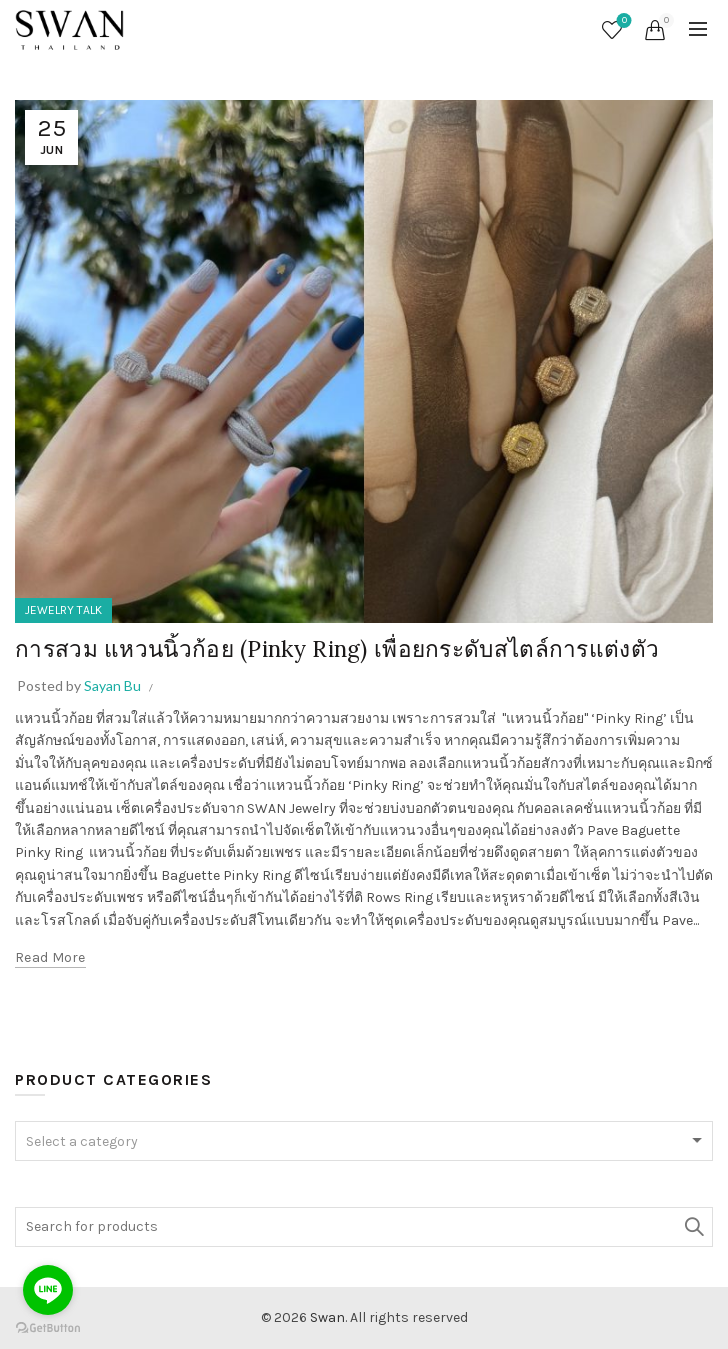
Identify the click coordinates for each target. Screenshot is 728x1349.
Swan (327, 1317)
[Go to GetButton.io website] (48, 1328)
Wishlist (622, 21)
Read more (50, 957)
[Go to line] (48, 1290)
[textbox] (364, 1142)
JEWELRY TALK (63, 610)
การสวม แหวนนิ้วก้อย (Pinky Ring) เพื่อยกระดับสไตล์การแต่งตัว (353, 648)
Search (693, 1227)
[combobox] (364, 1141)
